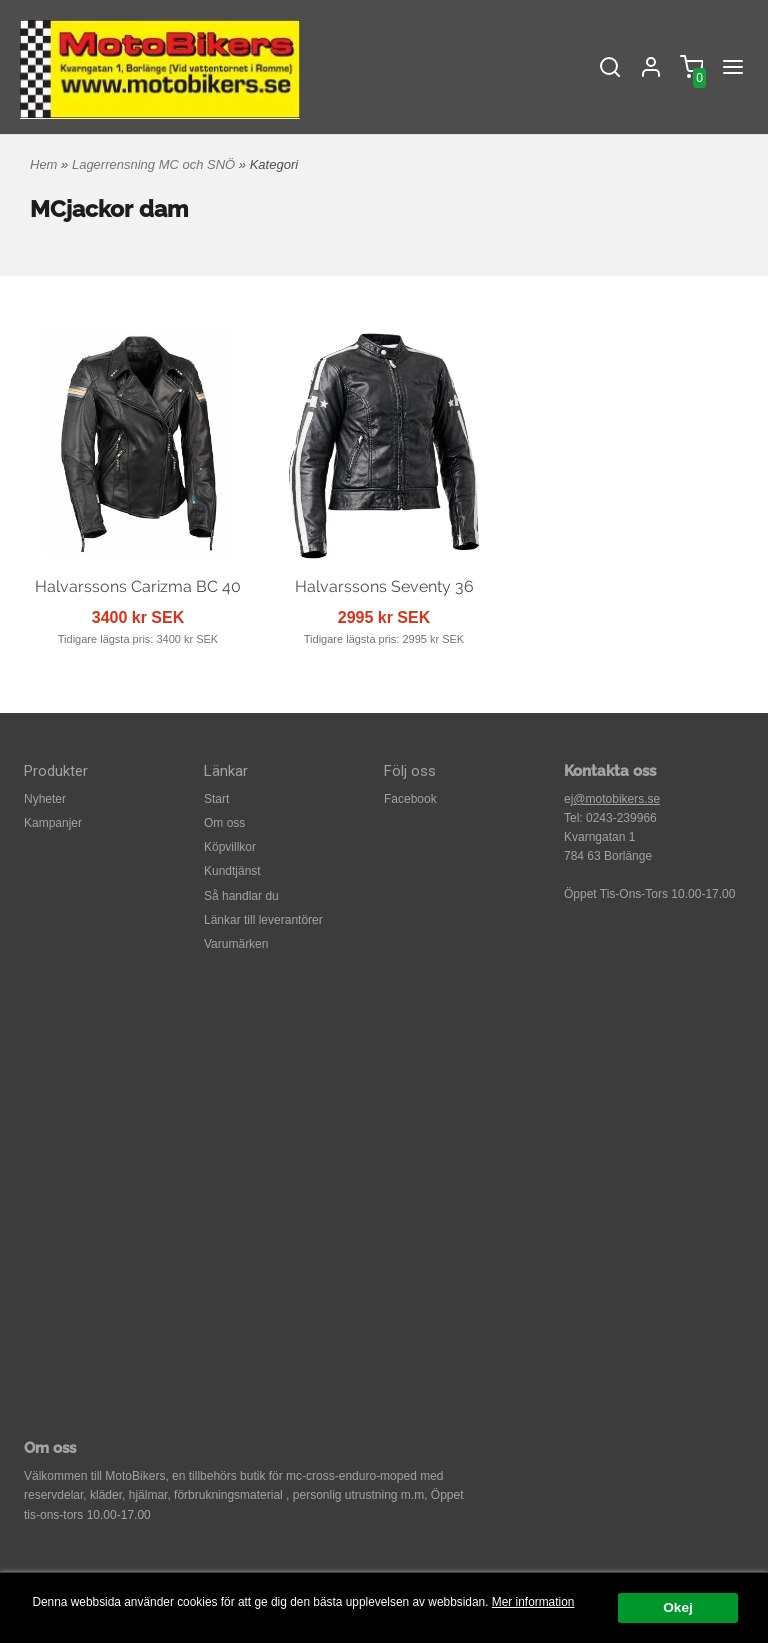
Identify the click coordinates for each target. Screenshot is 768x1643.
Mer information (533, 1602)
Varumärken (236, 944)
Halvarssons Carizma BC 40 (138, 586)
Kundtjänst (232, 871)
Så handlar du (241, 896)
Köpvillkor (230, 847)
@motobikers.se (616, 799)
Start (216, 799)
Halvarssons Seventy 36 (384, 586)
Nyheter (45, 799)
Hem (43, 164)
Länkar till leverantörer (263, 920)
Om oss (224, 823)
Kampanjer (53, 823)
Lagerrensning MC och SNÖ (155, 164)
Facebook (410, 799)
